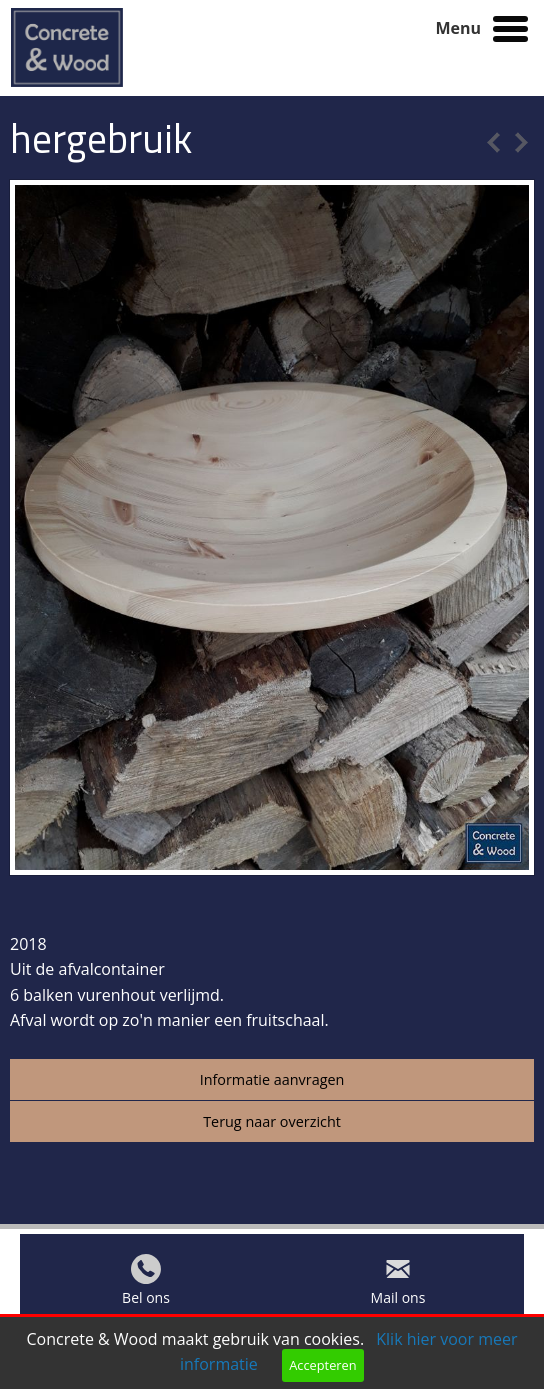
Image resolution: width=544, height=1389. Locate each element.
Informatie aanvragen (272, 1079)
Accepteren (322, 1365)
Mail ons (398, 1302)
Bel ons (146, 1302)
